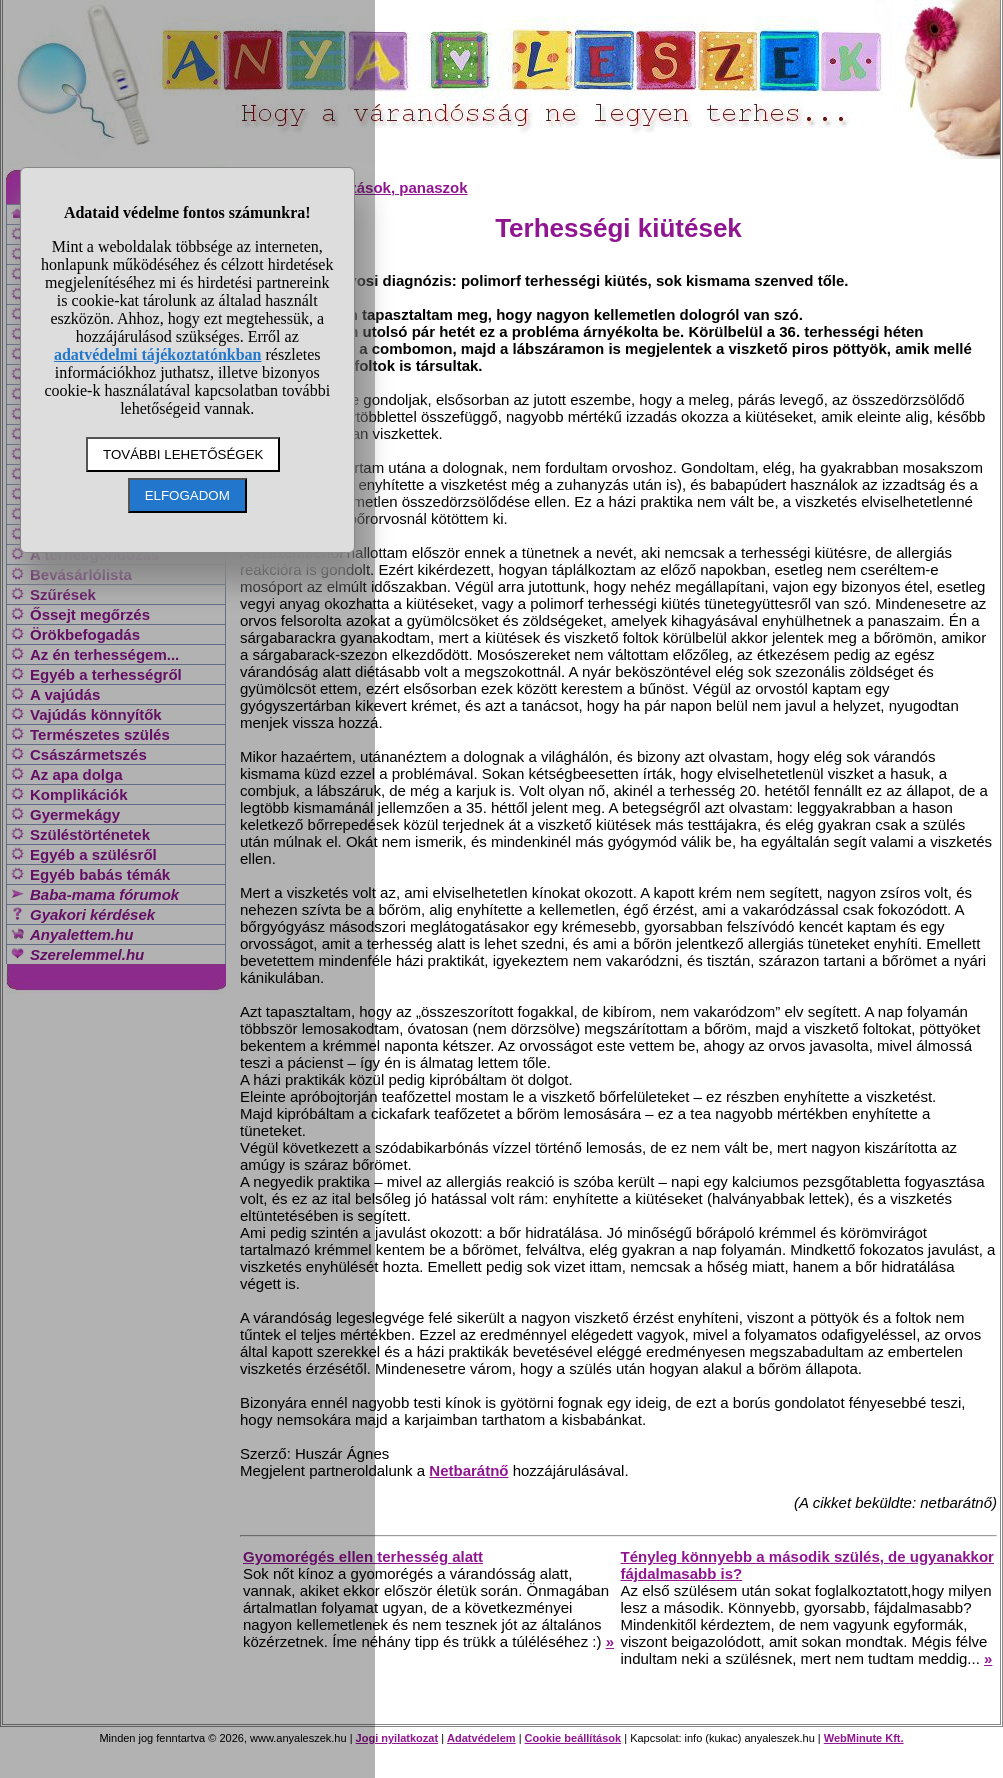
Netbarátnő (468, 1470)
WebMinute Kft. (864, 1738)
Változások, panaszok (390, 187)
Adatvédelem (481, 1738)
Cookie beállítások (573, 1738)
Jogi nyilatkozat (397, 1738)
